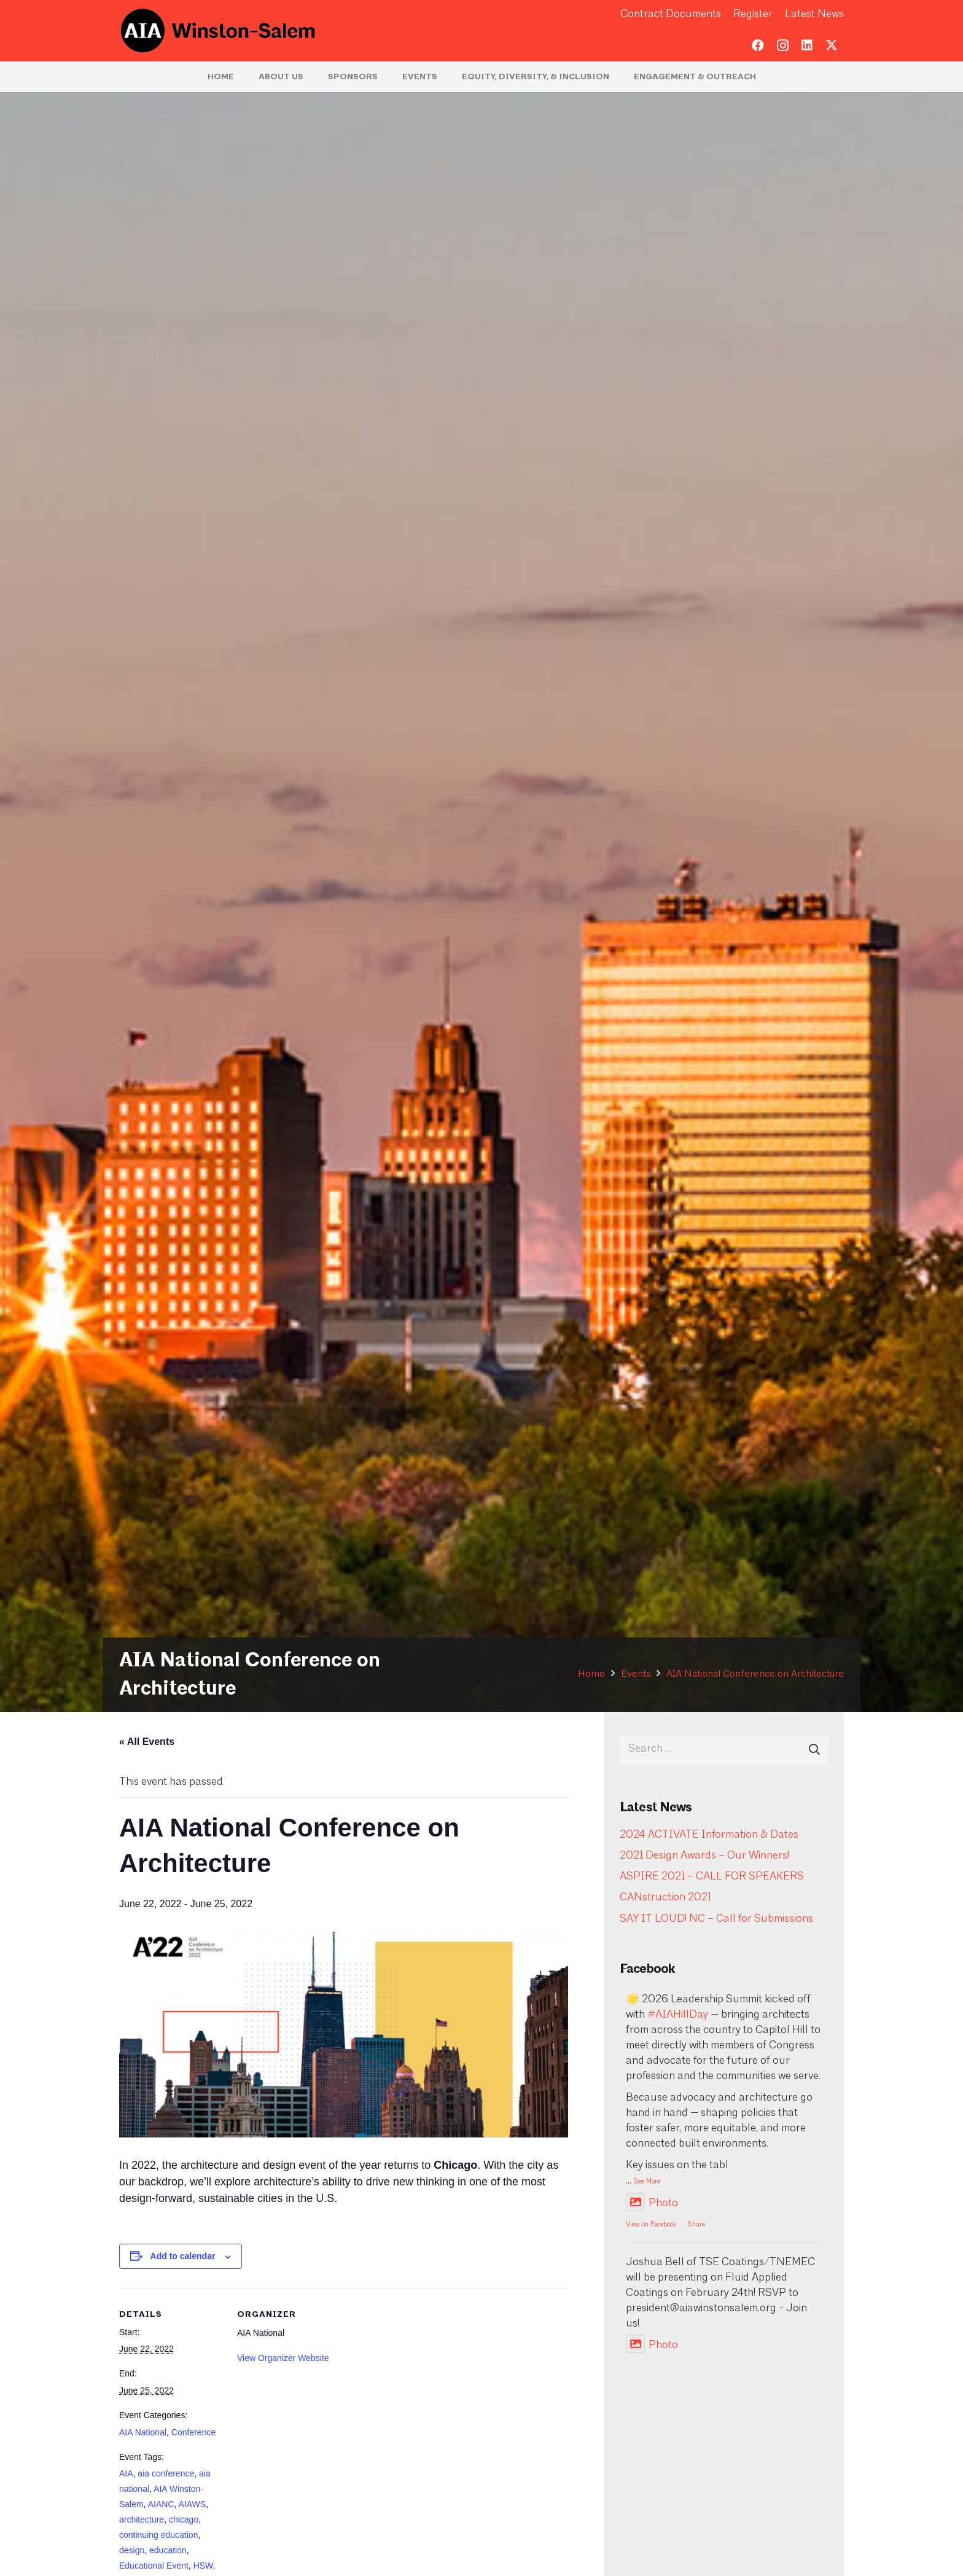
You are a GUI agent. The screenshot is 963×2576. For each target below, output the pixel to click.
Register (753, 14)
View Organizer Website (283, 2358)
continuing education (158, 2535)
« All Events (146, 1741)
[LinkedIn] (807, 45)
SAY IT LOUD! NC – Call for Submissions (716, 1919)
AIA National (142, 2432)
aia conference (166, 2473)
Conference (193, 2432)
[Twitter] (831, 45)
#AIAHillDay (677, 2015)
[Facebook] (758, 45)
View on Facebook (651, 2225)
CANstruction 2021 (665, 1897)
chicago (183, 2519)
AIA (126, 2473)
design (131, 2550)
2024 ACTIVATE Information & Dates (709, 1835)
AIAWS (192, 2504)
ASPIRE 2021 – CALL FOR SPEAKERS (712, 1877)
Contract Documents (670, 14)
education (168, 2550)
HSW (203, 2565)
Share (696, 2225)
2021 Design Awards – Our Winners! (704, 1856)
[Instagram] (782, 45)
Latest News (814, 14)
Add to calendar (183, 2256)
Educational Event (154, 2565)
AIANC (161, 2504)
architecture (141, 2519)
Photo (652, 2203)
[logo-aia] (218, 30)
